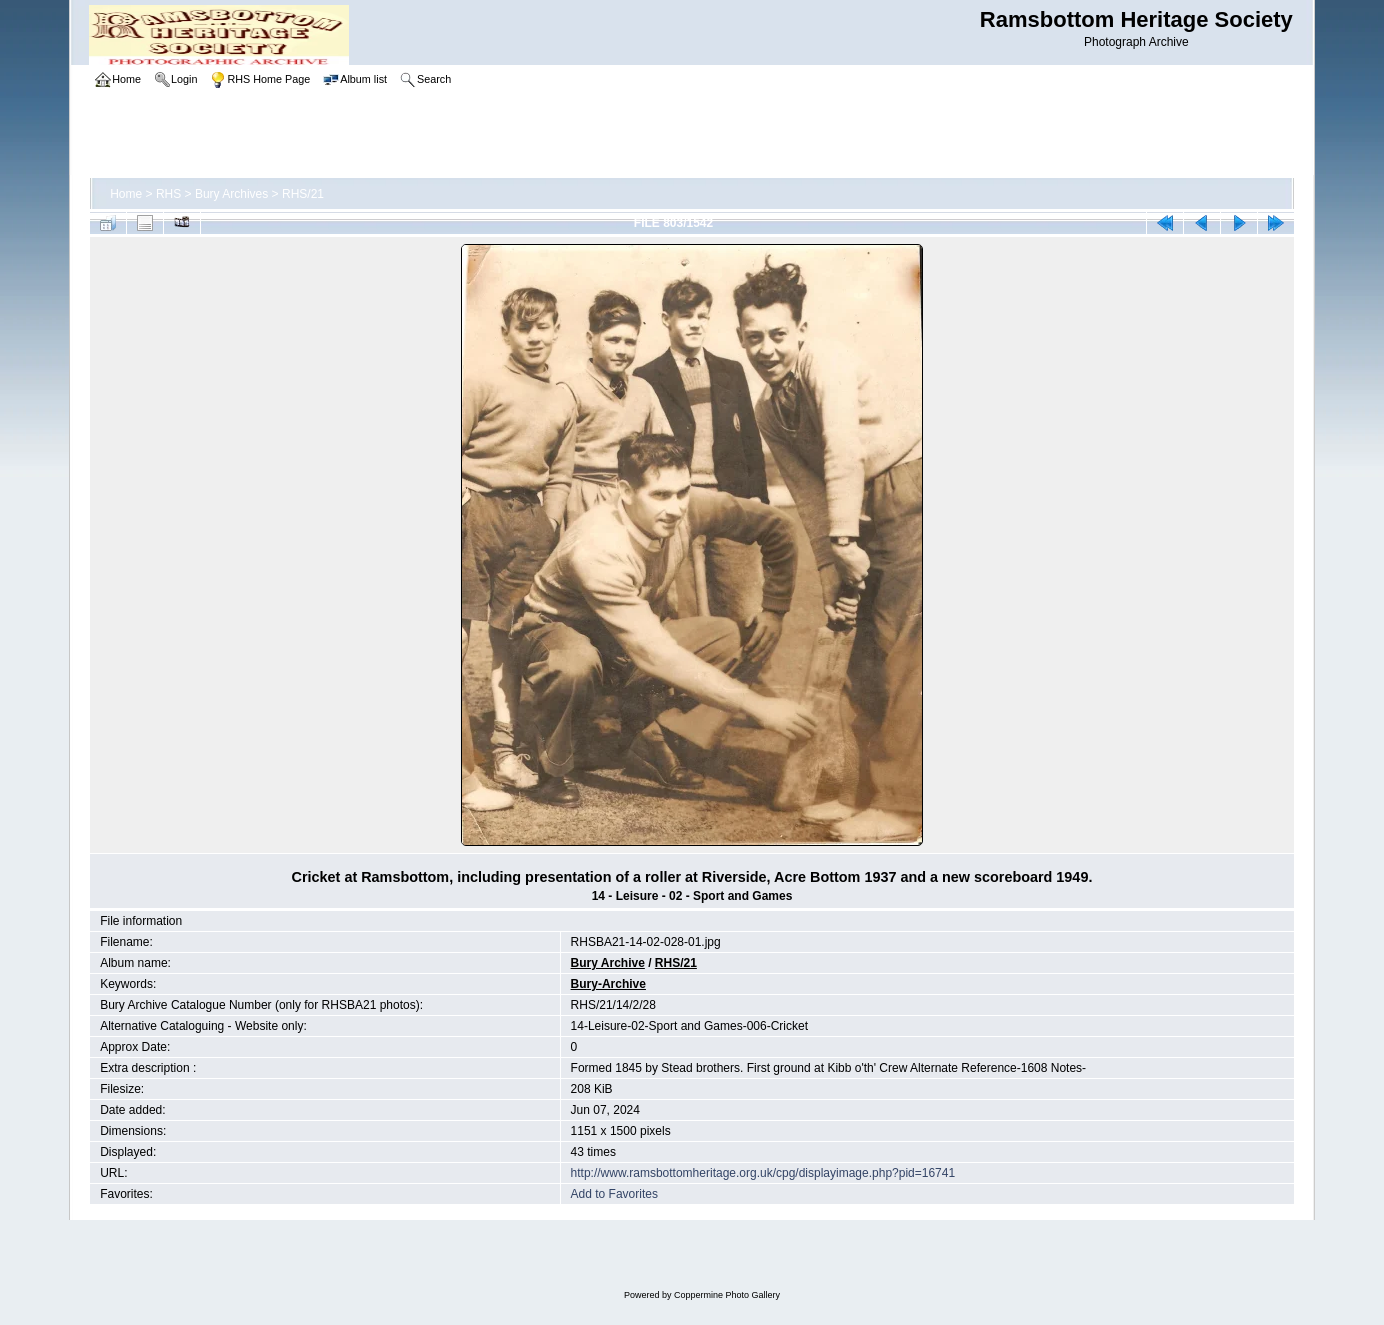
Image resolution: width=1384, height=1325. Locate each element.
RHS (168, 194)
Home (126, 194)
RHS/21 (303, 194)
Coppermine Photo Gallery (727, 1295)
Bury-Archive (608, 984)
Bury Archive (608, 963)
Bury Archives (231, 194)
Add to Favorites (614, 1194)
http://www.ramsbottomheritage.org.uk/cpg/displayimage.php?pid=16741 (763, 1173)
